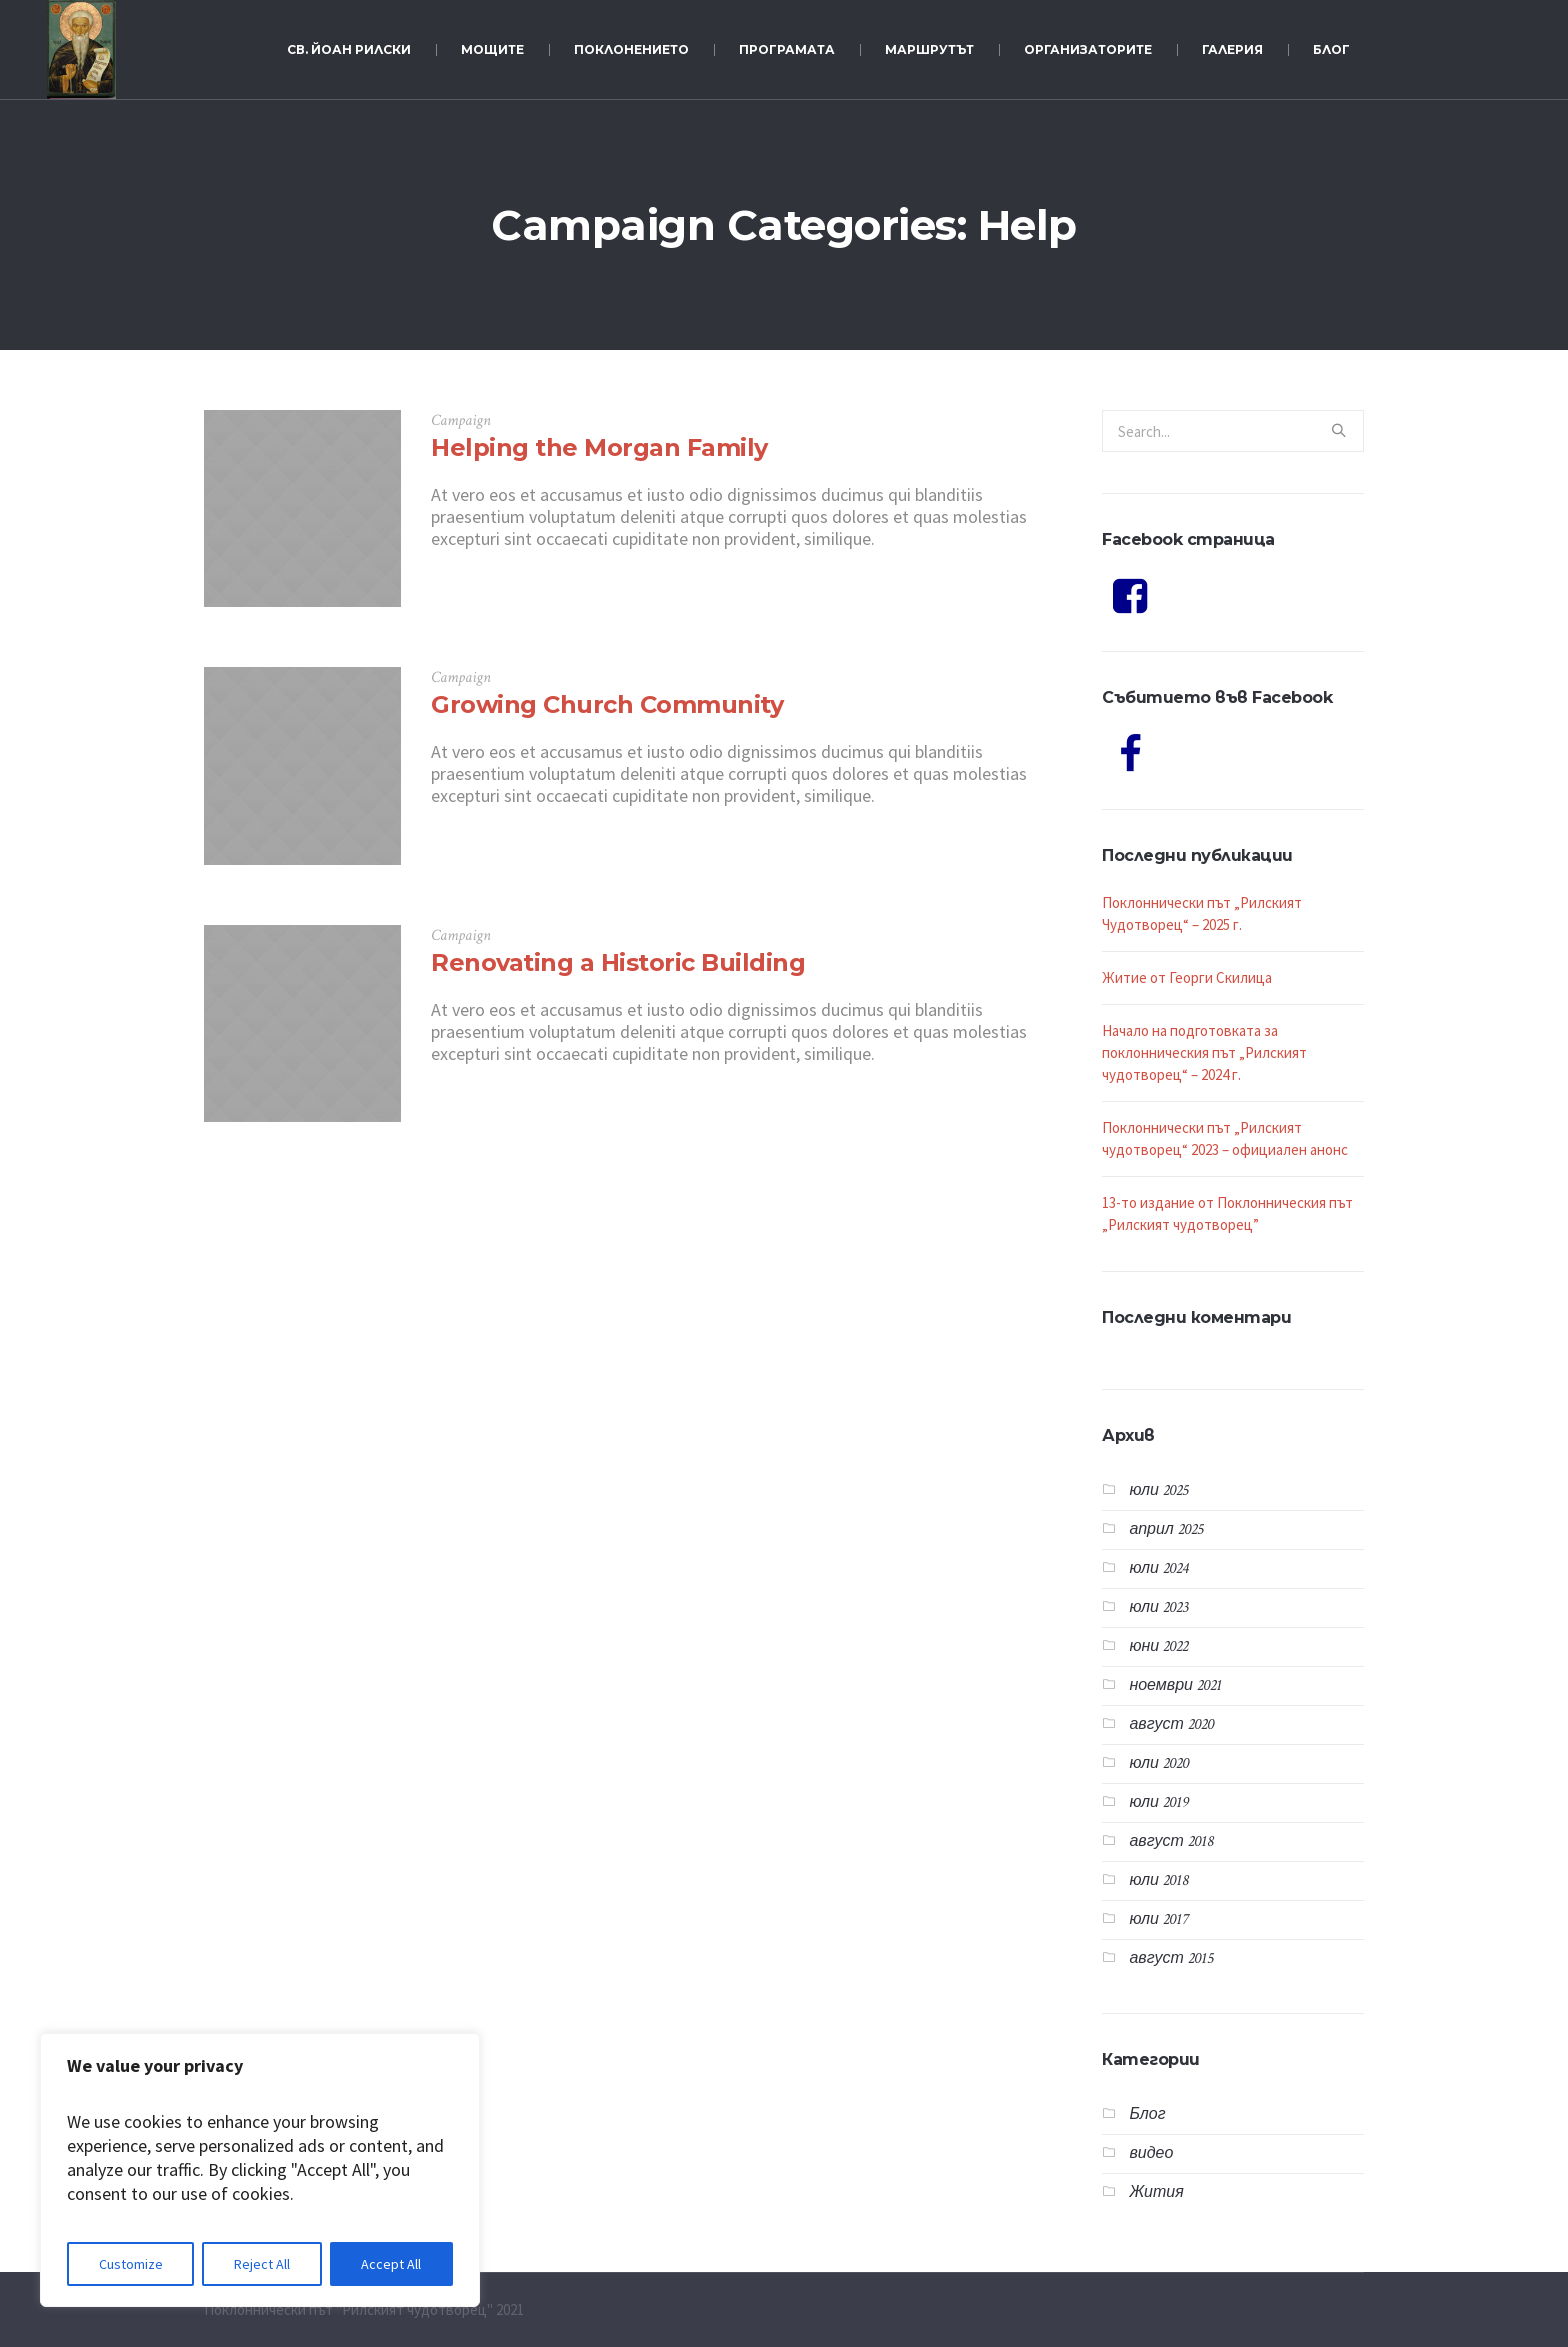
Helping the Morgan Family (599, 447)
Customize (131, 2264)
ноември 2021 (1175, 1685)
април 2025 (1165, 1529)
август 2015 (1170, 1958)
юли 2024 (1158, 1568)
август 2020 (1171, 1724)
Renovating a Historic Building (618, 962)
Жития (1156, 2192)
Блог (1147, 2114)
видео (1151, 2153)
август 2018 (1170, 1841)
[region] (260, 2170)
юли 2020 (1159, 1763)
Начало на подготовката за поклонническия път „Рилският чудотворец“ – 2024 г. (1204, 1052)
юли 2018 (1158, 1880)
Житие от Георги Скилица (1187, 977)
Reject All (262, 2264)
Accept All (391, 2264)
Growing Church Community (607, 704)
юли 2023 (1158, 1607)
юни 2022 (1158, 1646)
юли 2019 (1159, 1802)
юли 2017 (1158, 1919)
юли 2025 (1158, 1490)
